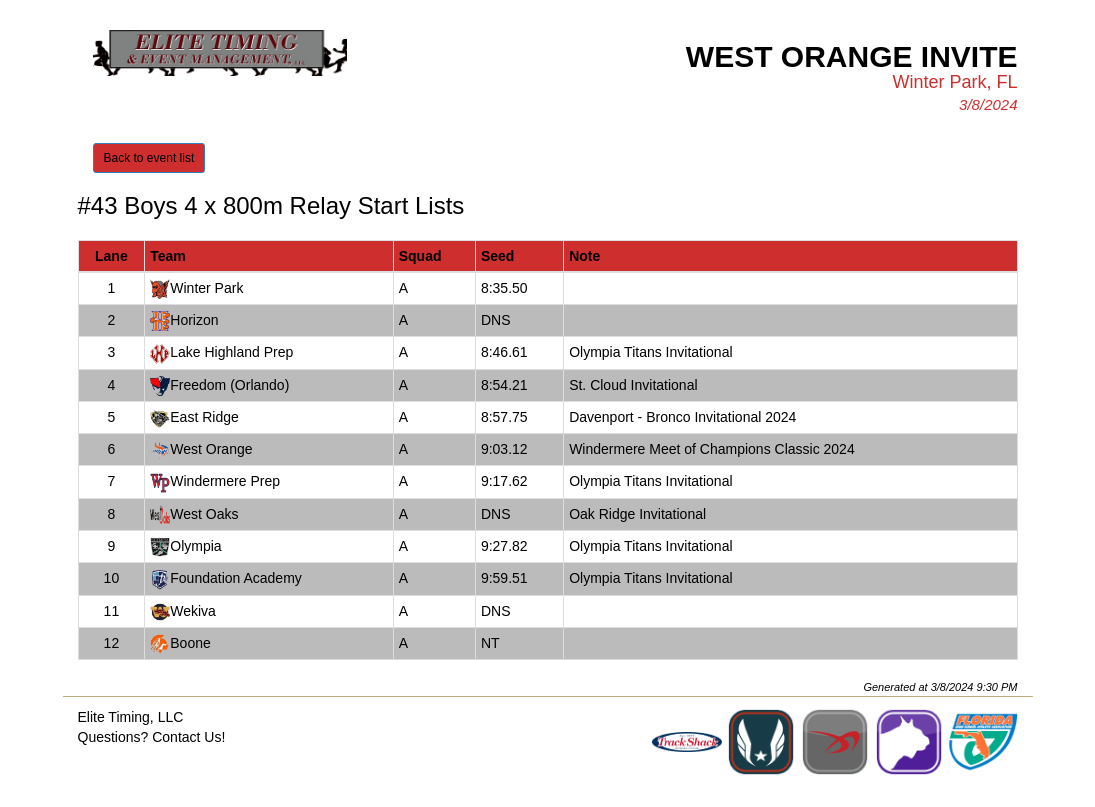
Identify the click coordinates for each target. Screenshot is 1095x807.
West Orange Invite (852, 56)
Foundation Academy (236, 578)
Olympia (195, 546)
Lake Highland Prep (231, 352)
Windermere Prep (225, 481)
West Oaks (204, 514)
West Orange (211, 449)
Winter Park (206, 288)
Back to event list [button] (149, 158)
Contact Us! (188, 737)
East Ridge (204, 417)
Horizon (194, 320)
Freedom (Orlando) (229, 385)
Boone (190, 643)
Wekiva (193, 611)
